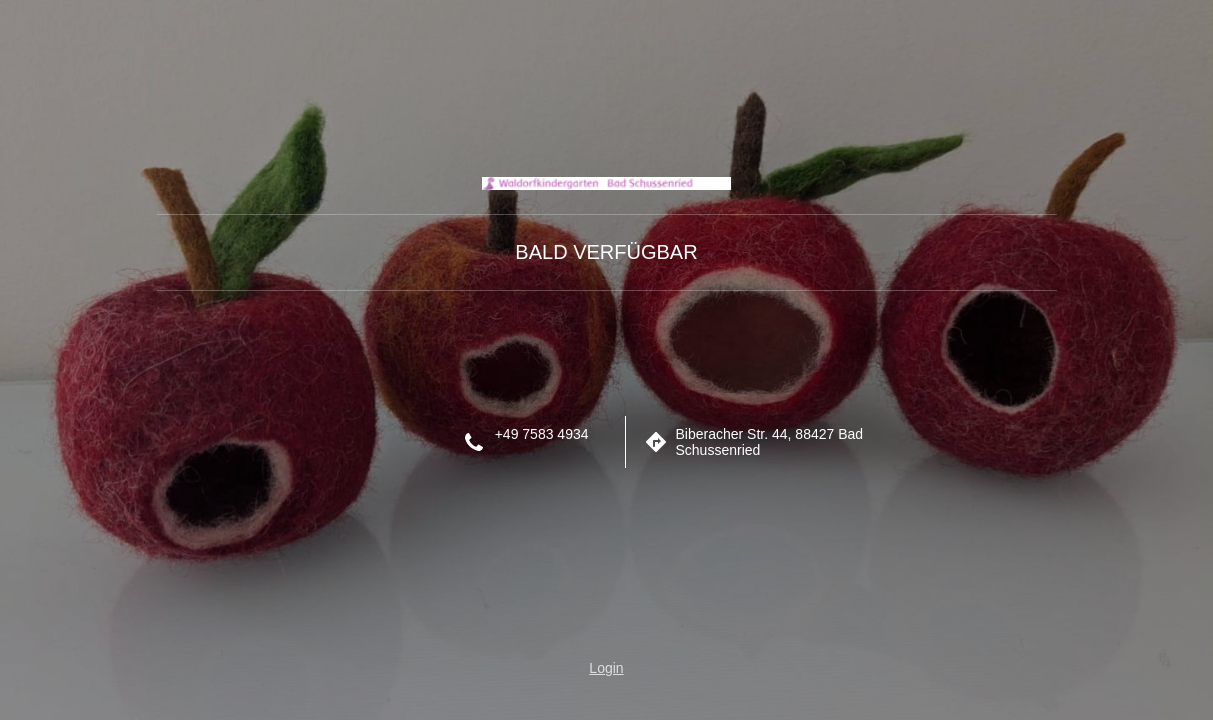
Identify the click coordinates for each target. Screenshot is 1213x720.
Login (606, 668)
